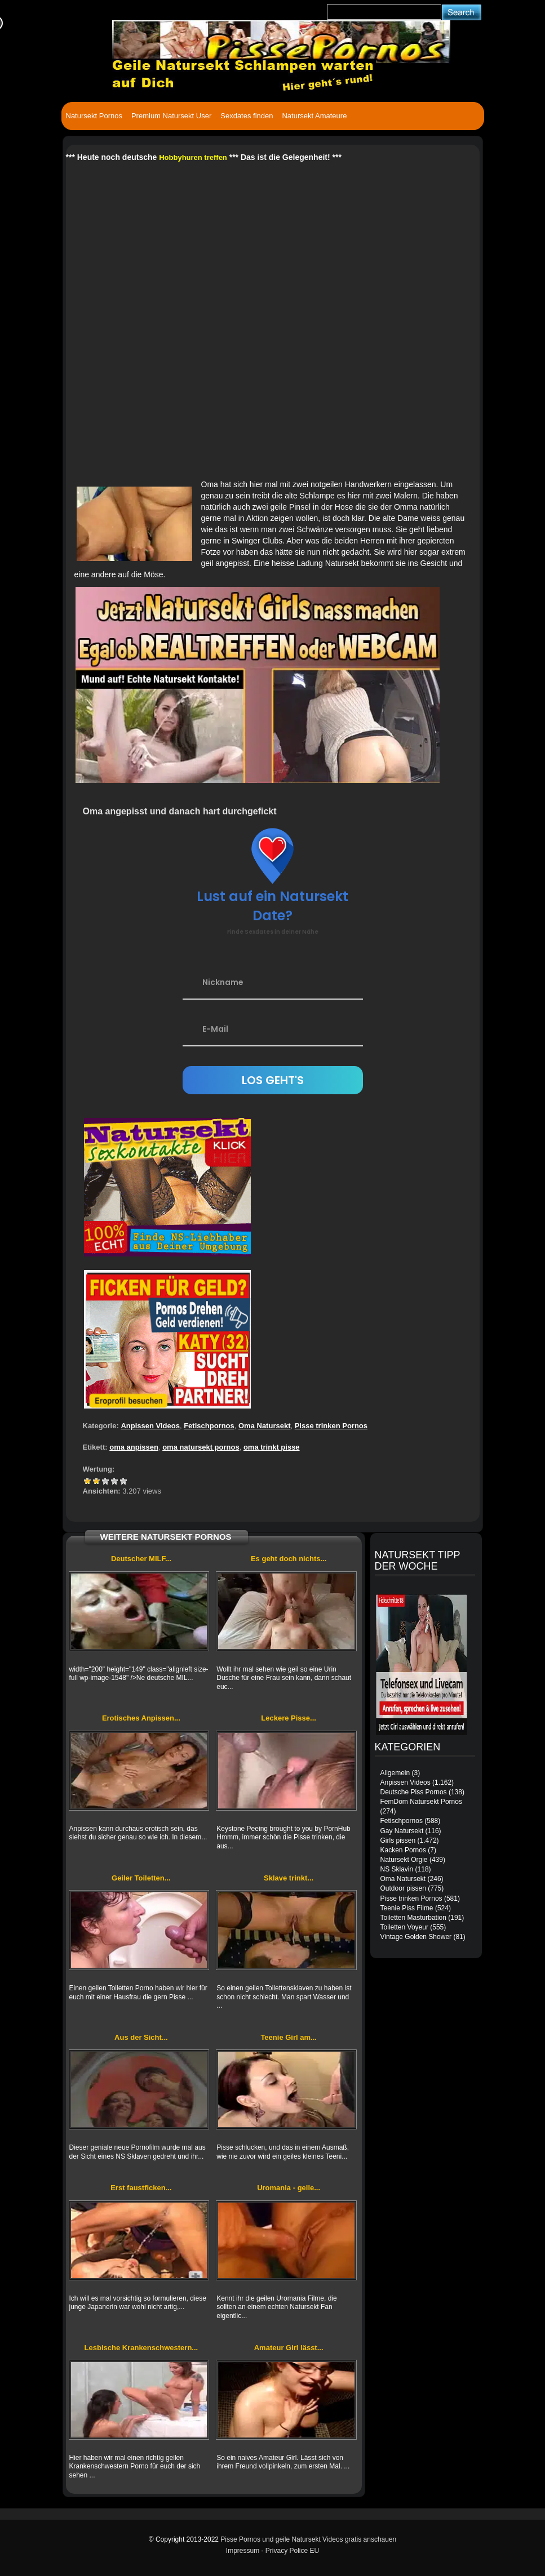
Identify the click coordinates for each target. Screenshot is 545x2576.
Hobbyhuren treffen (193, 157)
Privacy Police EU (292, 2551)
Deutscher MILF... (141, 1558)
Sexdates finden (246, 116)
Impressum (242, 2551)
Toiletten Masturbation (413, 1918)
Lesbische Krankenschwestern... (141, 2347)
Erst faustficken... (140, 2187)
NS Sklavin (397, 1869)
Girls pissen (398, 1840)
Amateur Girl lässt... (289, 2347)
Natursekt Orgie (404, 1860)
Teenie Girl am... (288, 2037)
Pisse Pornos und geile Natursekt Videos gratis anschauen (308, 2539)
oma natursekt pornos (201, 1447)
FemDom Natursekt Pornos (421, 1802)
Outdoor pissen (403, 1888)
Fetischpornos (209, 1425)
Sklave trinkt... (288, 1878)
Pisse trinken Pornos (331, 1425)
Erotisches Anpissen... (141, 1718)
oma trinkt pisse (271, 1447)
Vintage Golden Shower (416, 1937)
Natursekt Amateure (314, 116)
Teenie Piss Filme (406, 1908)
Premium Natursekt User (171, 116)
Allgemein (395, 1773)
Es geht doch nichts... (288, 1558)
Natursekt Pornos (94, 116)
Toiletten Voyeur (404, 1927)
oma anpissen (133, 1447)
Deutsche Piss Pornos (413, 1792)
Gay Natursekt (402, 1831)
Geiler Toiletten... (141, 1878)
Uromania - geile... (288, 2187)
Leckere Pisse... (288, 1718)
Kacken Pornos (403, 1850)
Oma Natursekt (264, 1425)
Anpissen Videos (150, 1425)
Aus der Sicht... (141, 2037)
